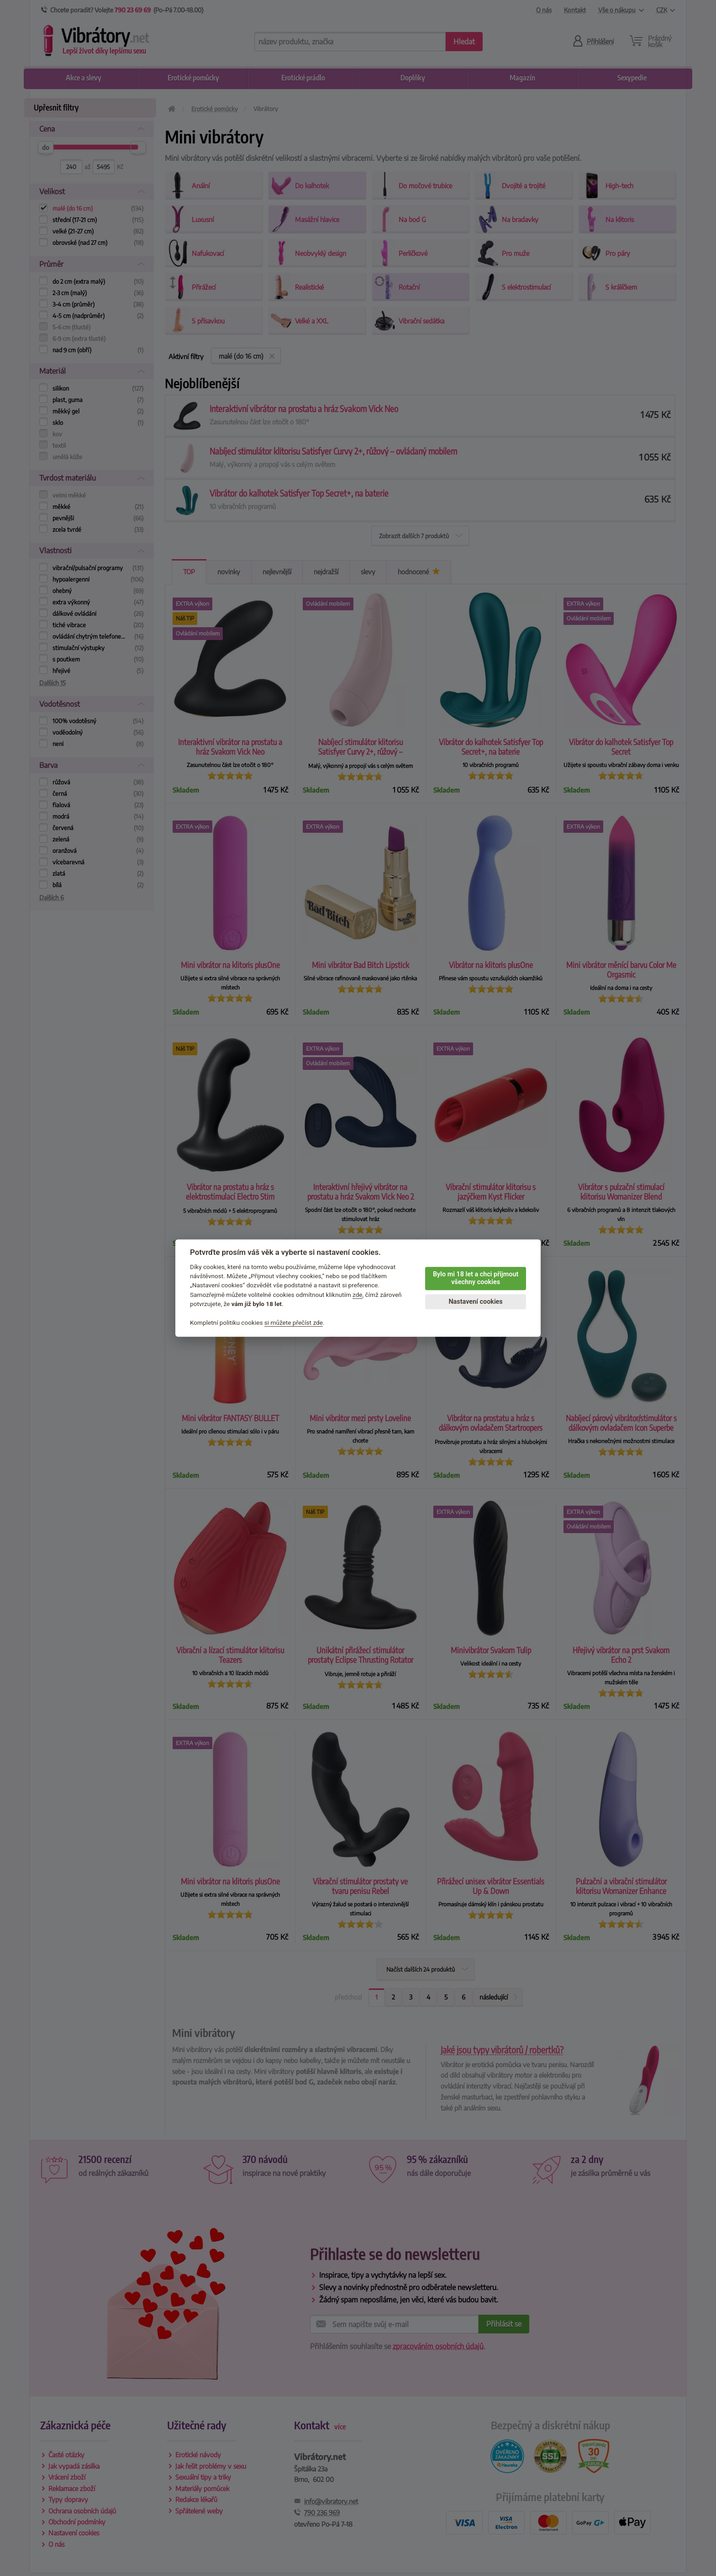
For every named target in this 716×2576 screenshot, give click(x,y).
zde (358, 1294)
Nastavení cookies (475, 1302)
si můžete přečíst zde (293, 1322)
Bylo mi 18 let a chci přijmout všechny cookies (475, 1278)
